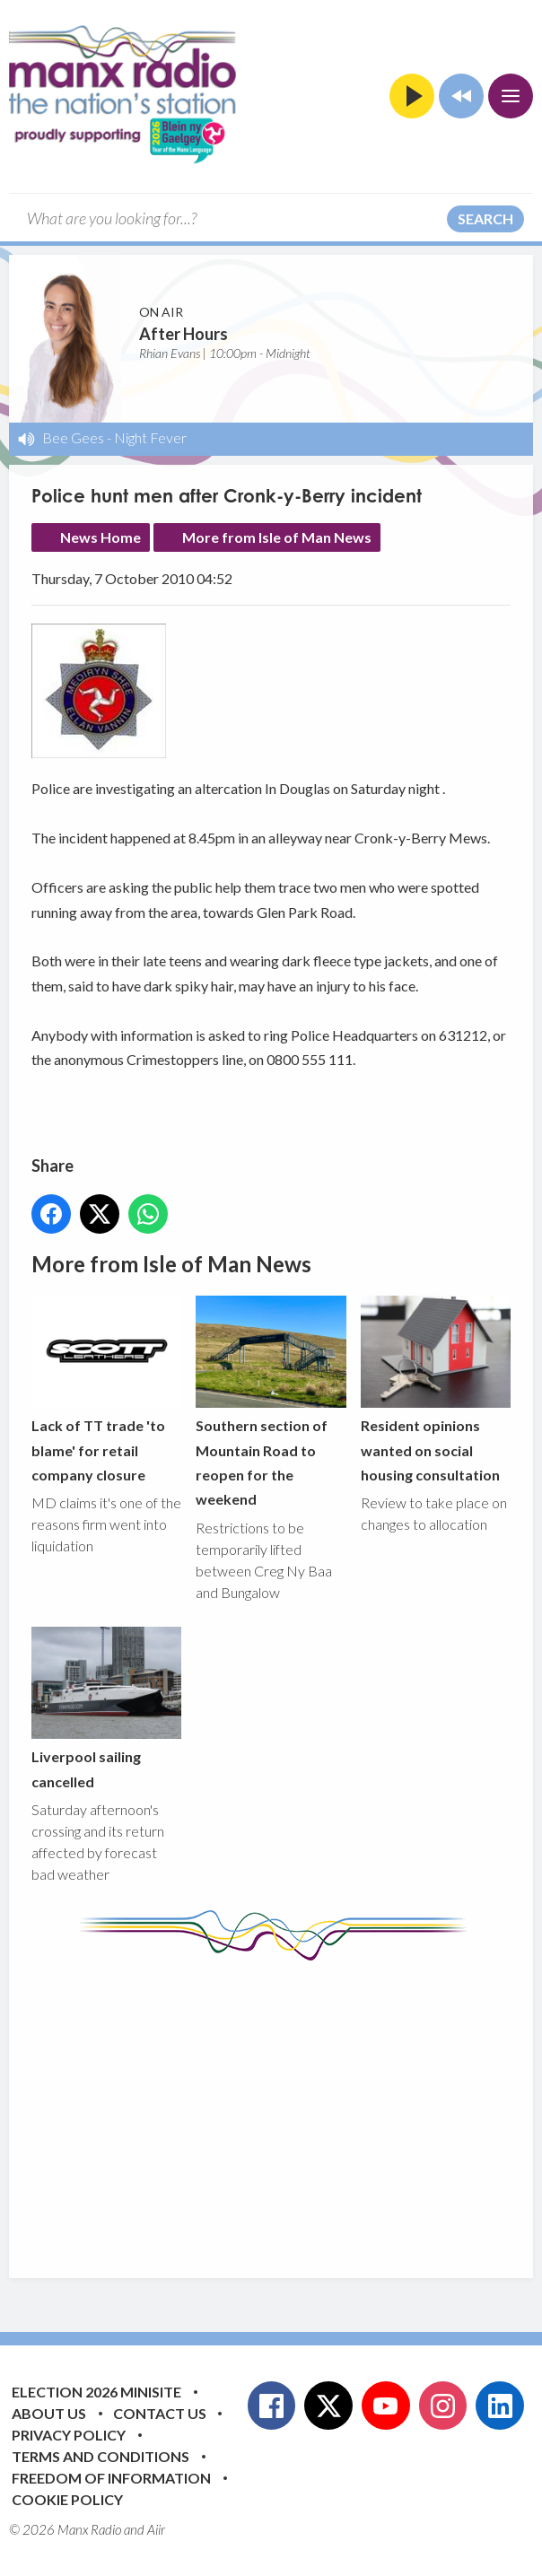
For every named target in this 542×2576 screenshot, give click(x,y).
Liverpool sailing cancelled (106, 1708)
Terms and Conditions (100, 2456)
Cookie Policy (67, 2499)
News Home (100, 537)
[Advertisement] (286, 2105)
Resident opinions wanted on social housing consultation (436, 1389)
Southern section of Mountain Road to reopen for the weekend (270, 1402)
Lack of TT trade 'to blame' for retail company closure (106, 1389)
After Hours (183, 334)
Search (485, 218)
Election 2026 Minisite (96, 2391)
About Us (49, 2413)
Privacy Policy (69, 2434)
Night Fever (150, 437)
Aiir (156, 2529)
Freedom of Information (111, 2477)
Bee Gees (73, 437)
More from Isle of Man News (277, 537)
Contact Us (159, 2413)
